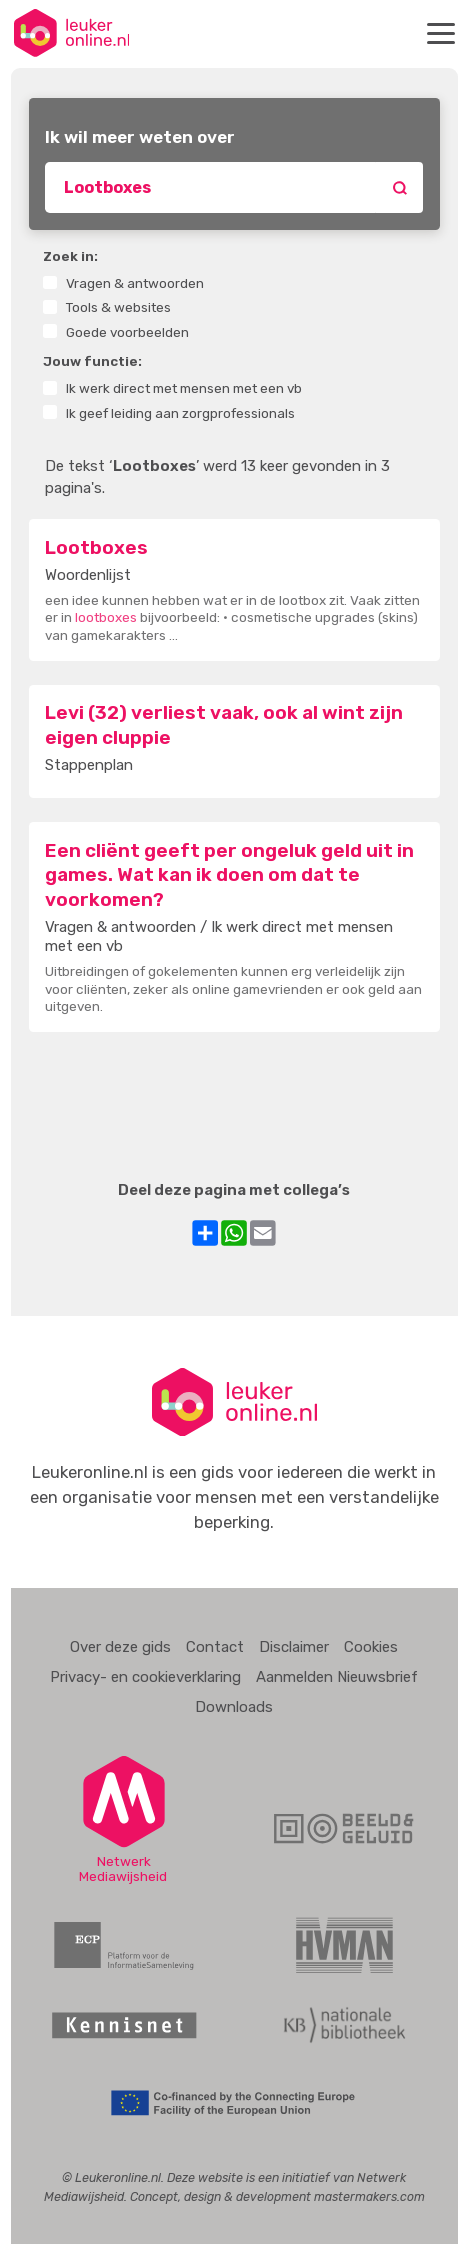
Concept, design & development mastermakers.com (277, 2196)
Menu (444, 33)
